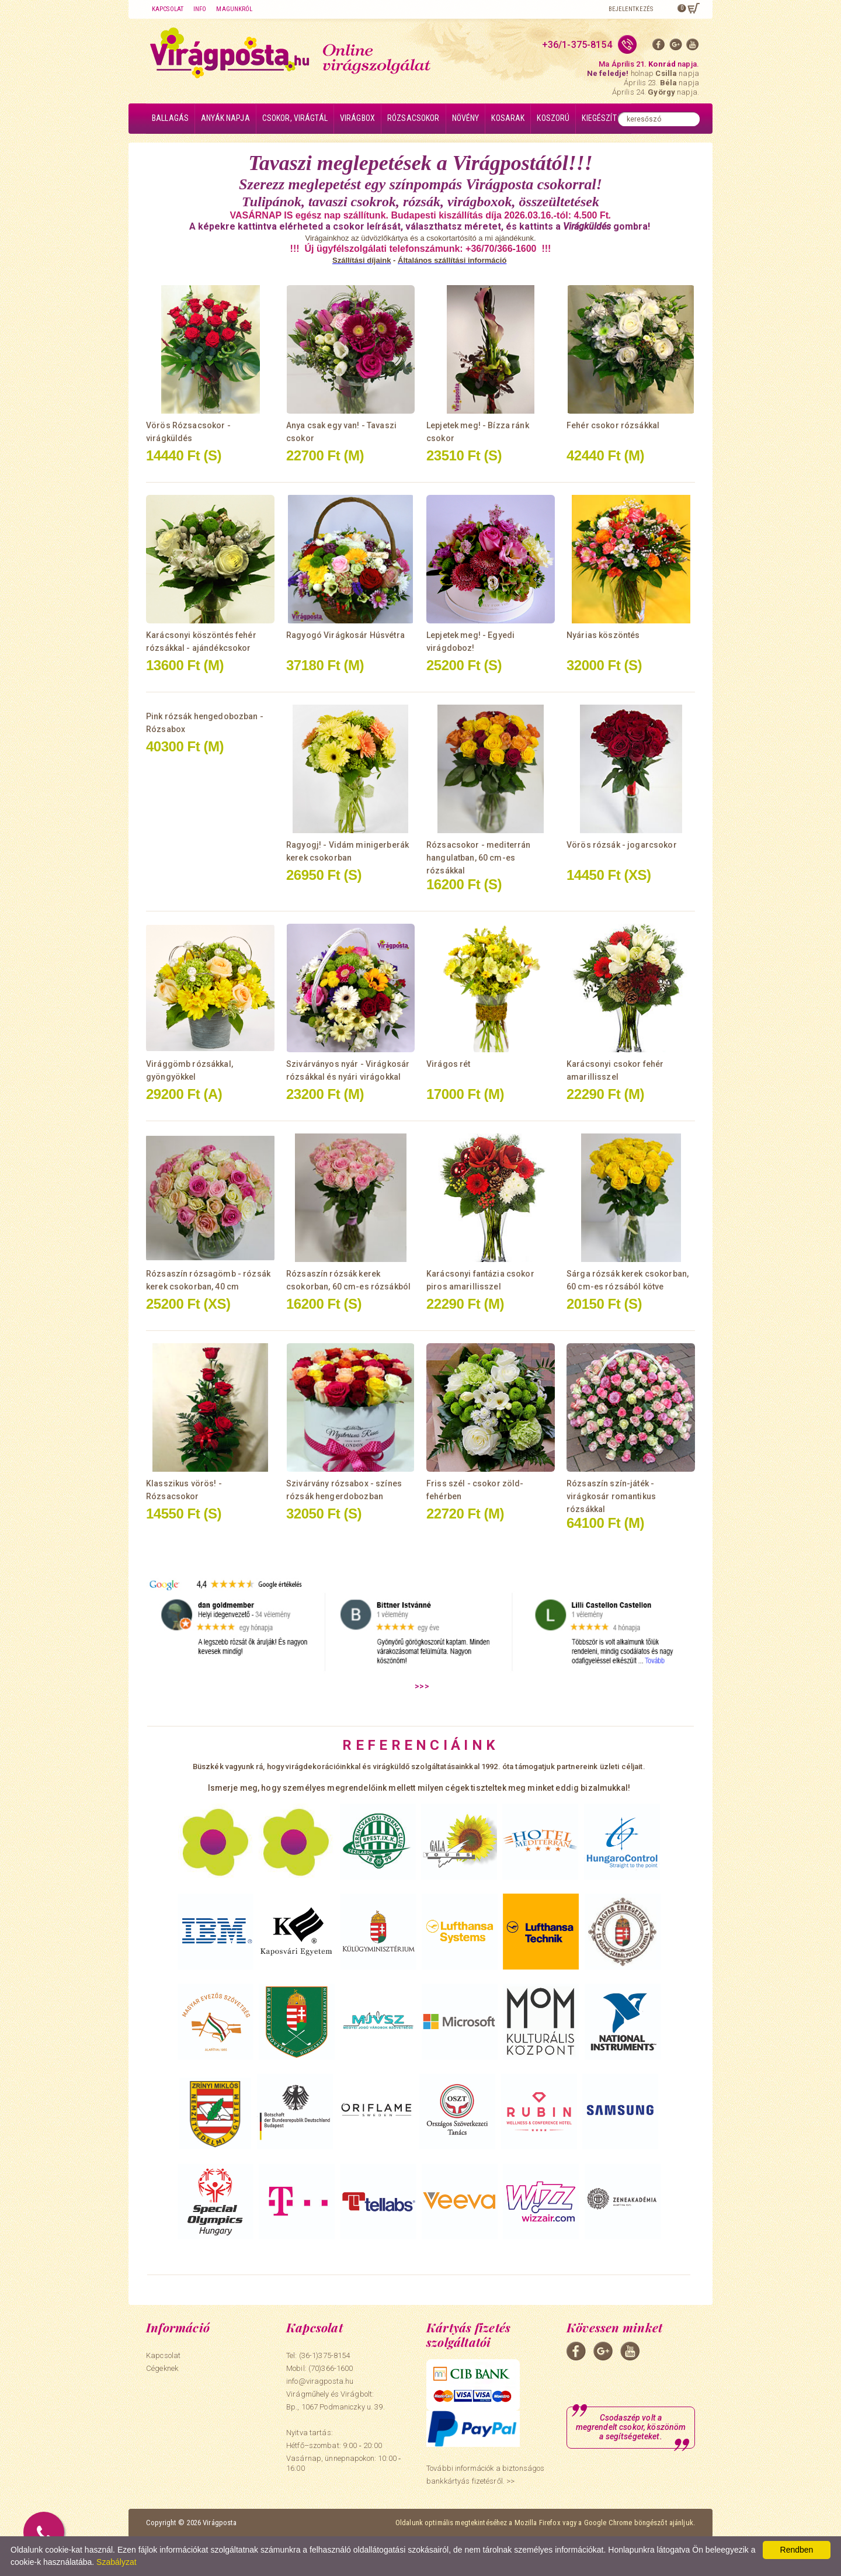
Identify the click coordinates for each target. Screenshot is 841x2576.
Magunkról (234, 9)
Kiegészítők (603, 118)
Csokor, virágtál (295, 118)
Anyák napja (225, 118)
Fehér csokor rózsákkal (613, 425)
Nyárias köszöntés (603, 635)
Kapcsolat (167, 9)
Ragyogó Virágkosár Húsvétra (345, 635)
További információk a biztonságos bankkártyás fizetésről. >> (485, 2474)
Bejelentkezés (631, 9)
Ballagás (170, 118)
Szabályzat (116, 2562)
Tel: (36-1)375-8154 (318, 2355)
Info (199, 9)
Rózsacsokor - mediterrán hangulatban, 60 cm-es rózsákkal (478, 857)
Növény (465, 118)
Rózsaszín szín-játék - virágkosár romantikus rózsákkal (611, 1496)
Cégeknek (162, 2368)
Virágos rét (448, 1064)
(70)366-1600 (330, 2368)
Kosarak (507, 118)
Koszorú (553, 118)
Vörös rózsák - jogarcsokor (622, 845)
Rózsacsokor (413, 118)
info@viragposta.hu (319, 2381)
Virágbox (357, 118)
